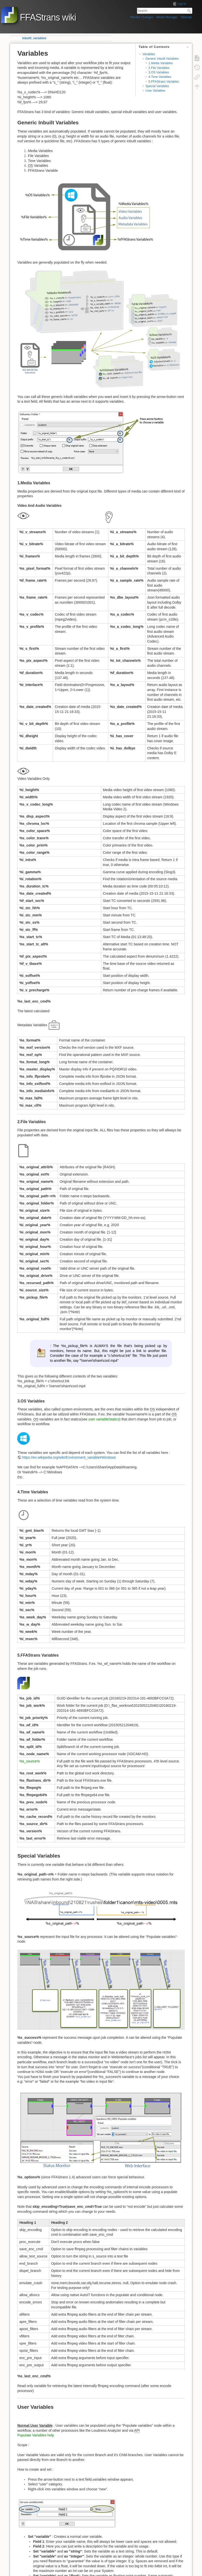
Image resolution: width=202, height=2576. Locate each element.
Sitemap (186, 17)
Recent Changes (141, 17)
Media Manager (167, 17)
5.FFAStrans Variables (163, 81)
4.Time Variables (159, 77)
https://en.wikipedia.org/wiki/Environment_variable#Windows (69, 1457)
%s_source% (29, 1761)
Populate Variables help (35, 2435)
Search (189, 10)
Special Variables (157, 86)
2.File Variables (159, 68)
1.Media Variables (160, 63)
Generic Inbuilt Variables (162, 58)
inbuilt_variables (34, 38)
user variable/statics (103, 1419)
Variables (148, 54)
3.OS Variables (158, 72)
